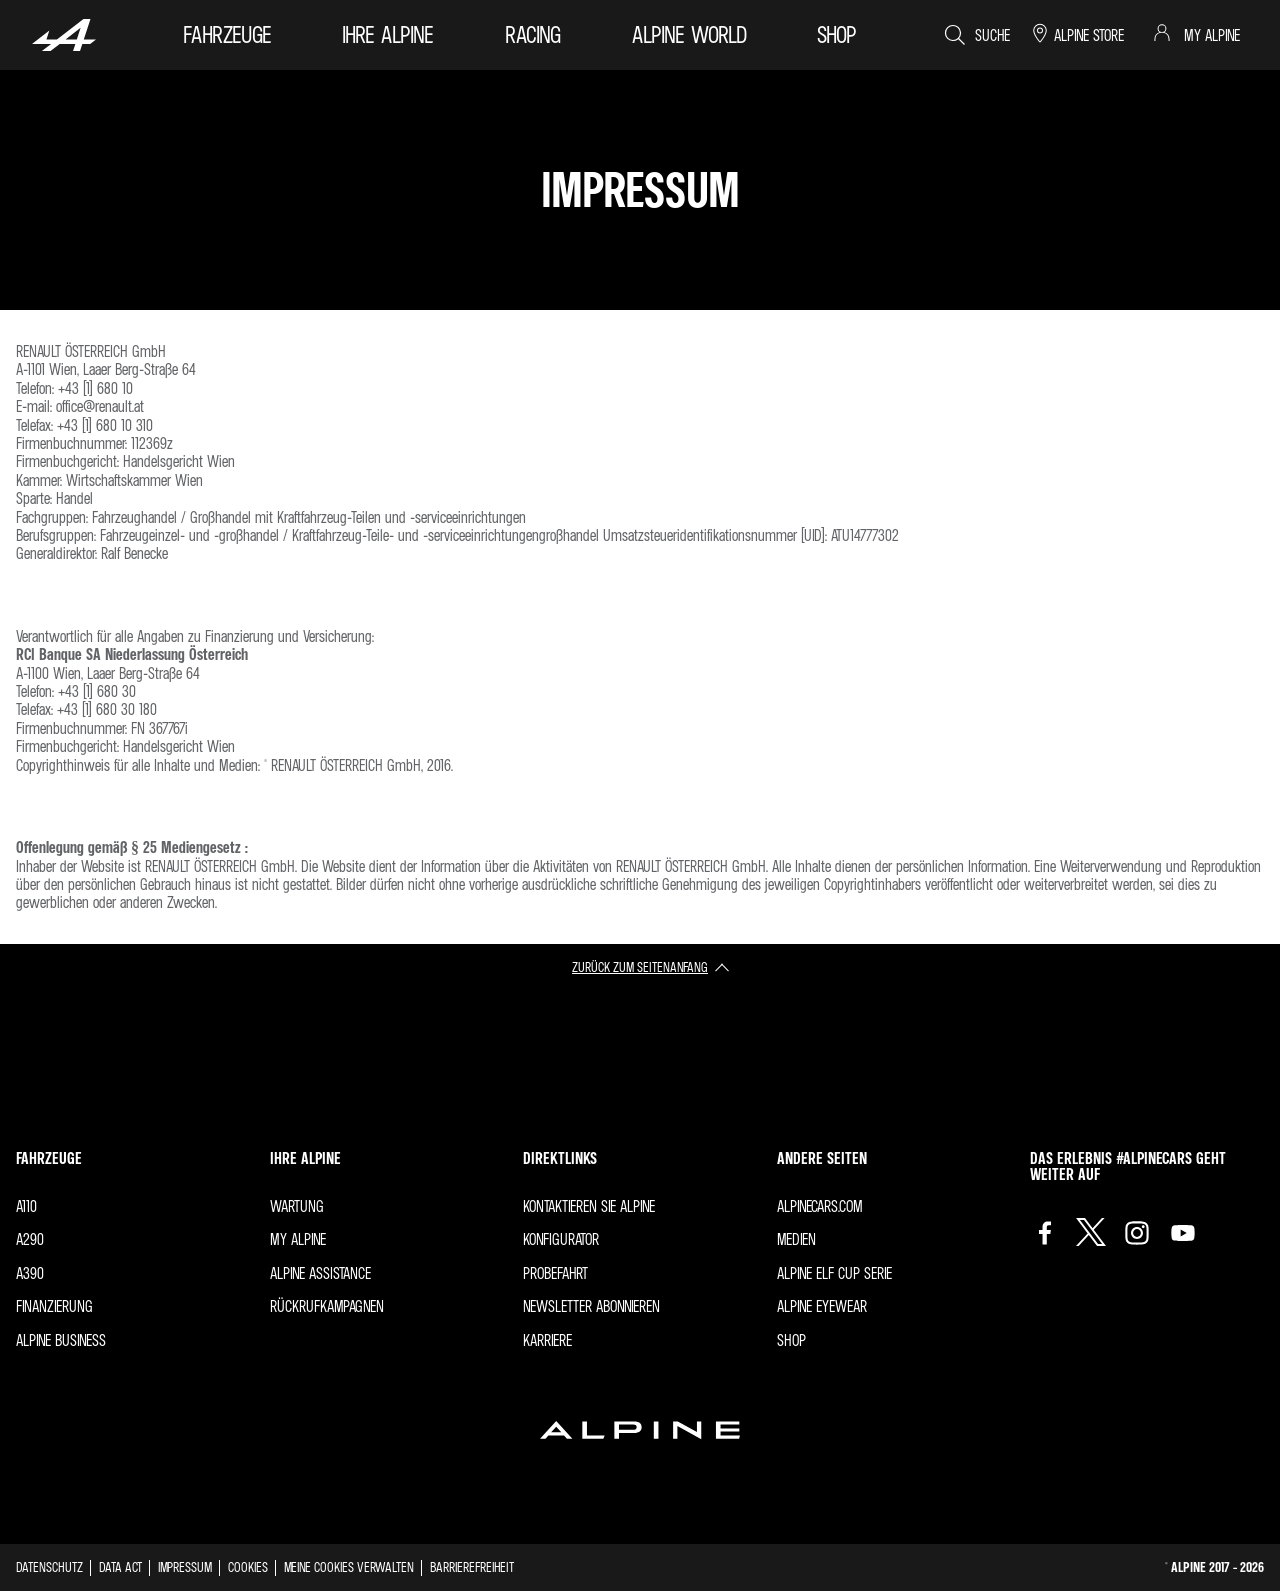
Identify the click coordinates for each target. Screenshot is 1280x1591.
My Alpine (298, 1239)
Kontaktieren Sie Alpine (589, 1206)
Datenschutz (49, 1566)
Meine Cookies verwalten (349, 1567)
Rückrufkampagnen (327, 1306)
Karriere (547, 1340)
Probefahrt (555, 1273)
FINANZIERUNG (54, 1306)
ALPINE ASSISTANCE (320, 1273)
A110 (26, 1206)
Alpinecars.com (820, 1206)
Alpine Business (61, 1340)
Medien (796, 1239)
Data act (120, 1566)
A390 (30, 1273)
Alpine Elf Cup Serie (834, 1273)
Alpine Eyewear (822, 1306)
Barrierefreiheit (472, 1566)
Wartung (297, 1206)
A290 (30, 1239)
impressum (185, 1566)
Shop (791, 1340)
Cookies (248, 1566)
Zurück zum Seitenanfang (640, 966)
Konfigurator (561, 1239)
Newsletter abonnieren (591, 1306)
